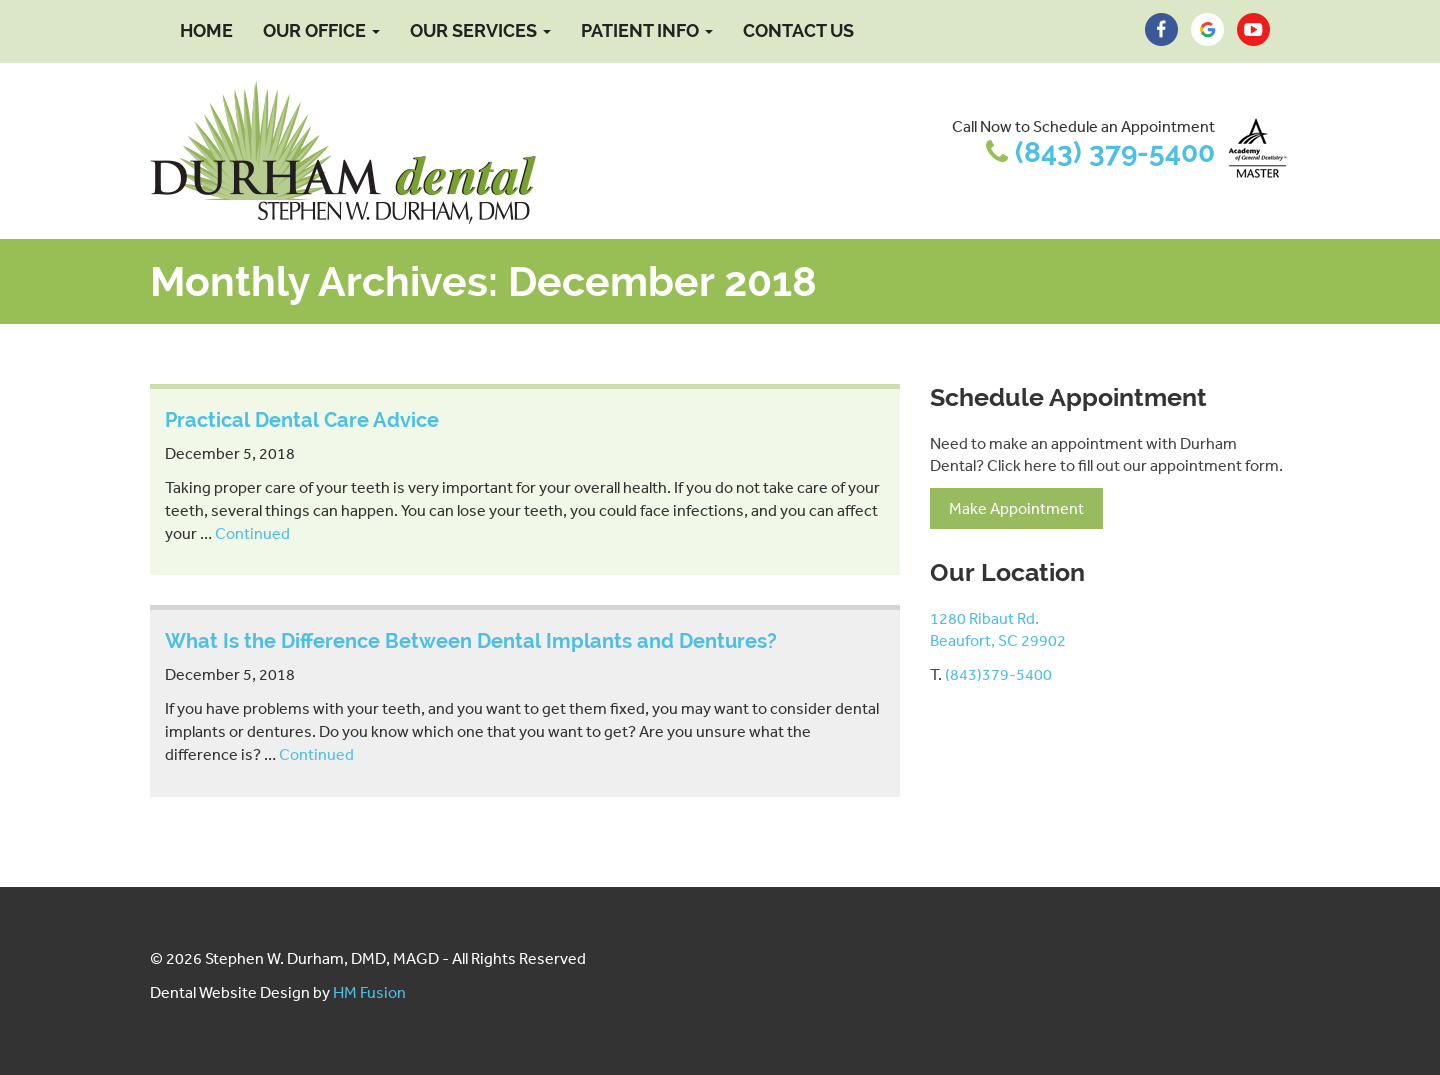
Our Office (321, 30)
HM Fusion (369, 992)
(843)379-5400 (998, 674)
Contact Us (798, 30)
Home (206, 30)
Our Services (480, 30)
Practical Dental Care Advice (302, 420)
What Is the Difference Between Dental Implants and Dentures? (471, 641)
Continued (252, 533)
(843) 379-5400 (1115, 152)
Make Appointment (1016, 508)
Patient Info (647, 30)
